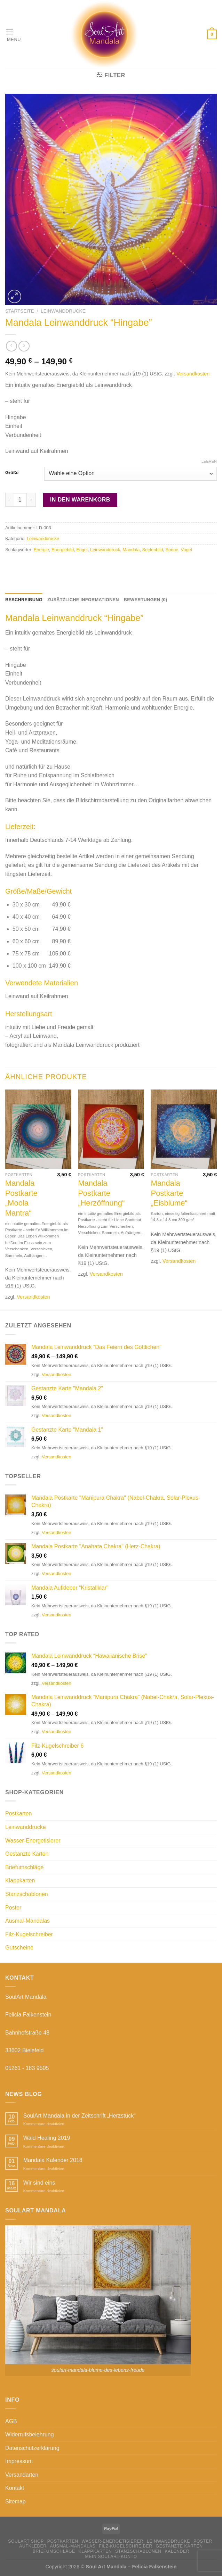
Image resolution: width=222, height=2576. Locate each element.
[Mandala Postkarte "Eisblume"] (184, 1129)
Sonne (171, 549)
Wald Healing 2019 (46, 2138)
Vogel (186, 549)
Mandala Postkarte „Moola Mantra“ (21, 1198)
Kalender (177, 2551)
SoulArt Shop (26, 2541)
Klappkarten (20, 1880)
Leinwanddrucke (63, 311)
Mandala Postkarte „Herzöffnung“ (101, 1193)
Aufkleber (32, 2546)
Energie (41, 549)
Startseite (19, 311)
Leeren (209, 461)
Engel (82, 549)
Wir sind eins (39, 2183)
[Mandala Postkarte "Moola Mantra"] (38, 1129)
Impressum (19, 2461)
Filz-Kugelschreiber (29, 1934)
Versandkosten (192, 373)
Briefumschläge (24, 1867)
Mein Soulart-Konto (111, 2556)
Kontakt (14, 2488)
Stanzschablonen (26, 1894)
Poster (13, 1908)
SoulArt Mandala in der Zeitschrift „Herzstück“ (79, 2116)
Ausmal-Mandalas (27, 1921)
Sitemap (15, 2501)
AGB (11, 2421)
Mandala (131, 549)
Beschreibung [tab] (23, 599)
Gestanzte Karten (27, 1854)
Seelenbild (152, 549)
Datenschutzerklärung (32, 2448)
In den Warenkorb (80, 500)
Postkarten (18, 1813)
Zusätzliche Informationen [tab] (83, 599)
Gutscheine (19, 1947)
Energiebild (62, 549)
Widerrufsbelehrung (29, 2434)
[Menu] (13, 34)
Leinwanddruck (105, 549)
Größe (11, 472)
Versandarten (21, 2475)
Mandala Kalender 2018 (52, 2160)
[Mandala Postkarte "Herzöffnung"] (111, 1129)
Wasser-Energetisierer (33, 1841)
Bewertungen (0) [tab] (145, 599)
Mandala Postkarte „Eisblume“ (169, 1193)
